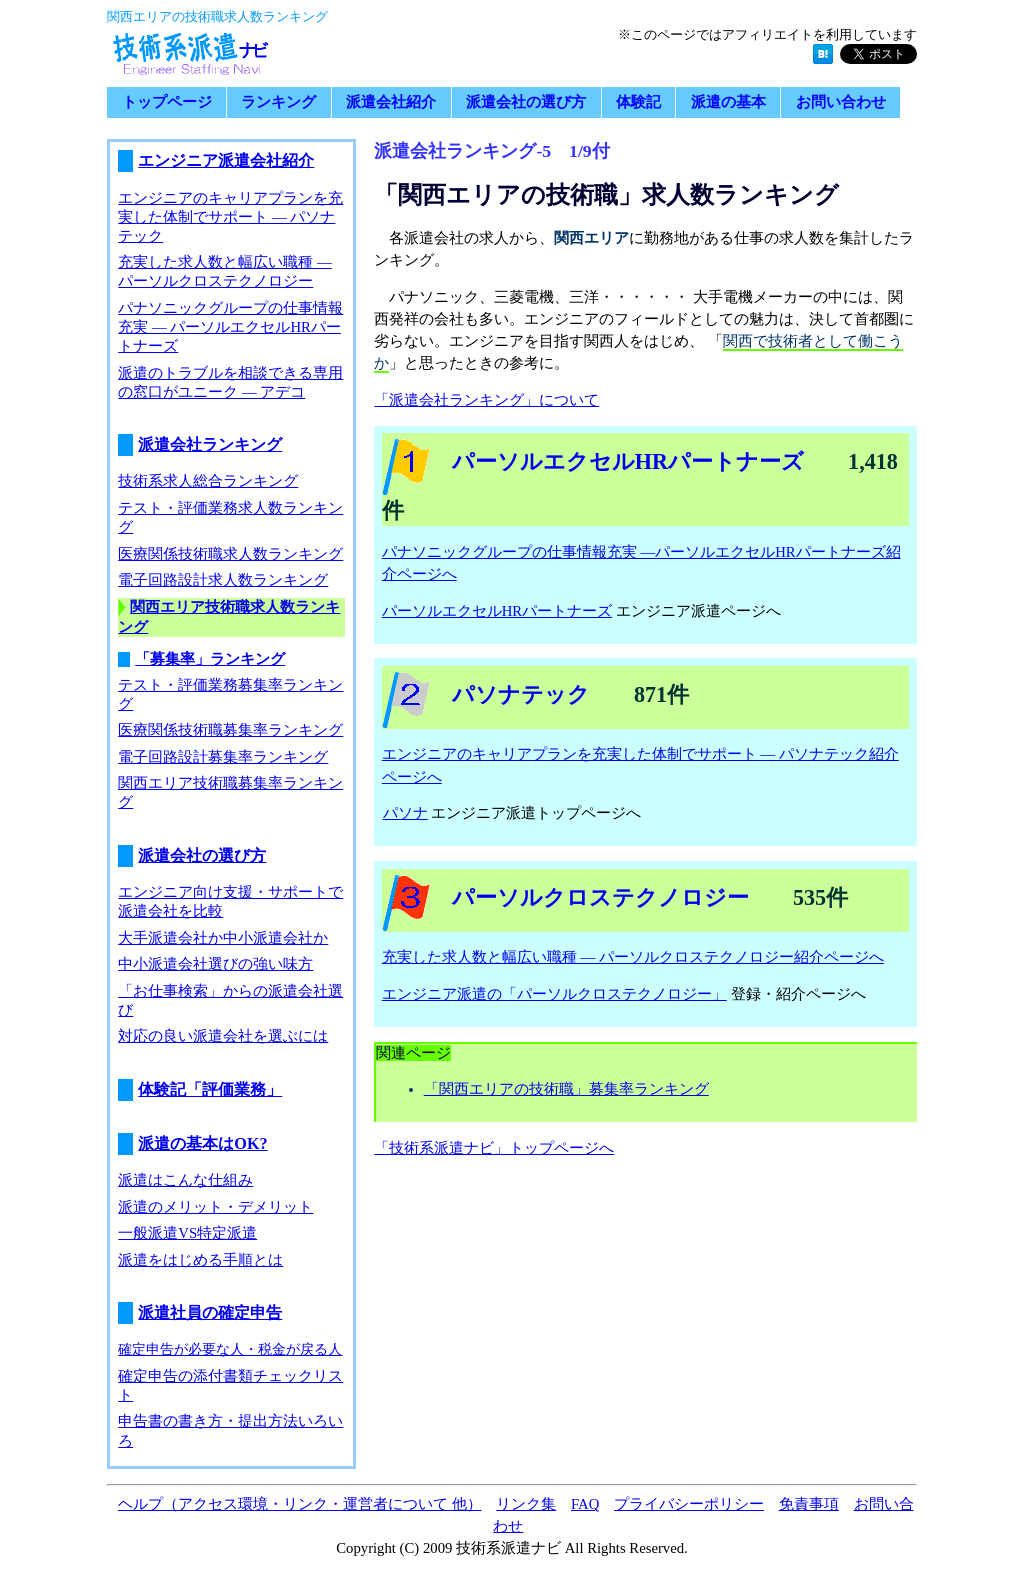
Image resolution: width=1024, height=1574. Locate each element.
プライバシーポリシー (689, 1504)
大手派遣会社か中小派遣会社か (223, 938)
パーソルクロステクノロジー (600, 897)
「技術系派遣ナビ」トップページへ (494, 1148)
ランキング (278, 103)
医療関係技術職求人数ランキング (230, 554)
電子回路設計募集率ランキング (223, 757)
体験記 (638, 103)
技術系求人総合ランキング (208, 481)
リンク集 (526, 1504)
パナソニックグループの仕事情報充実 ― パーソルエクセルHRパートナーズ (230, 327)
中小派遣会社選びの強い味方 (215, 964)
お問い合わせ (841, 103)
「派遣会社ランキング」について (486, 400)
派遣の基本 (728, 103)
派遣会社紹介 (391, 103)
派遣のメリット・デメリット (215, 1207)
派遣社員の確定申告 (210, 1313)
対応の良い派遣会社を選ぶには (223, 1036)
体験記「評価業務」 (210, 1090)
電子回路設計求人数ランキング (223, 580)
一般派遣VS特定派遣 (187, 1233)
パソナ (405, 813)
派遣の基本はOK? (202, 1144)
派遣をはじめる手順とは (200, 1260)
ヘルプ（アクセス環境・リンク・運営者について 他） (300, 1504)
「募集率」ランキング (210, 659)
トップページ (167, 103)
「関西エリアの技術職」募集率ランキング (566, 1089)
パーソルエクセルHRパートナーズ (628, 461)
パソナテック (521, 694)
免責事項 (809, 1504)
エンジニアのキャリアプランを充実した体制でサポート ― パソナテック (230, 217)
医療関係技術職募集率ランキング (230, 730)
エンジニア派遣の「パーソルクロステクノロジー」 (555, 994)
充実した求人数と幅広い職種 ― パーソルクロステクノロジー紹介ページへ (633, 957)
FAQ (585, 1504)
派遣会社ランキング (210, 445)
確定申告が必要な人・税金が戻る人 (230, 1349)
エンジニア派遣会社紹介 (226, 161)
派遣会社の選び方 (526, 103)
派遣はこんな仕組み (185, 1180)
